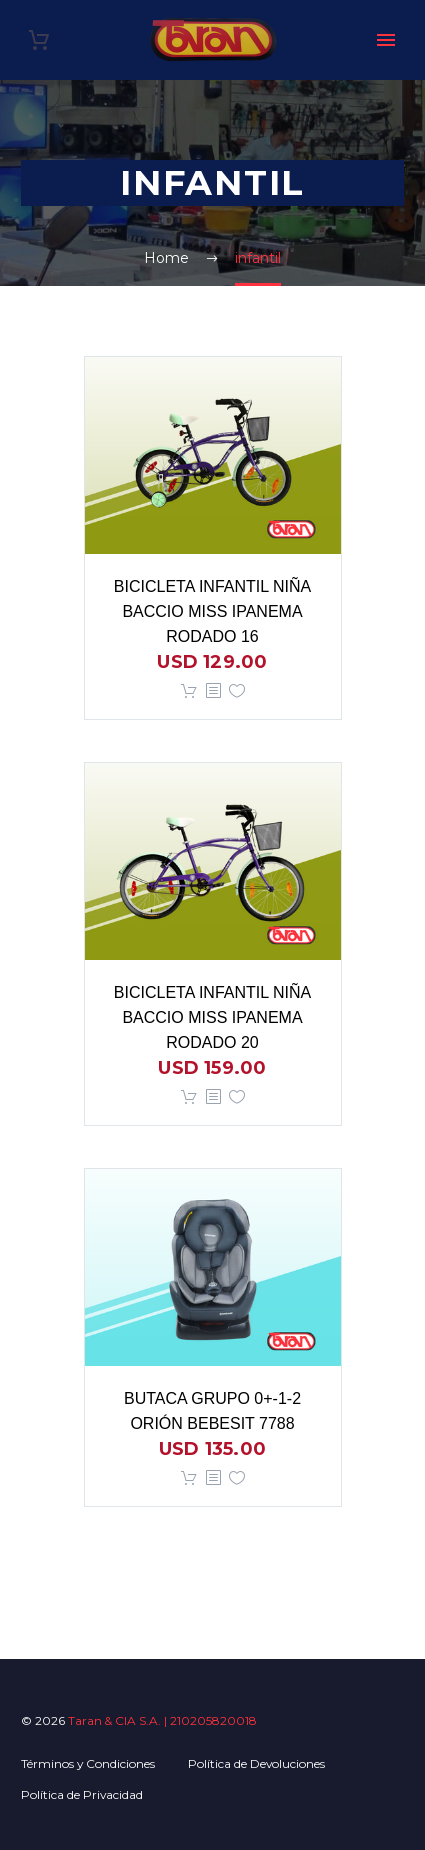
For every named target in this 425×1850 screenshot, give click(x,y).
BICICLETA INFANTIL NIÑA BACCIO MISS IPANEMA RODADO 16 (212, 611)
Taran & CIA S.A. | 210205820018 (162, 1720)
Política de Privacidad (82, 1794)
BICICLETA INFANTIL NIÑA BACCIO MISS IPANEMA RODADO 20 (212, 1017)
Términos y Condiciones (88, 1763)
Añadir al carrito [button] (189, 691)
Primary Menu (386, 40)
